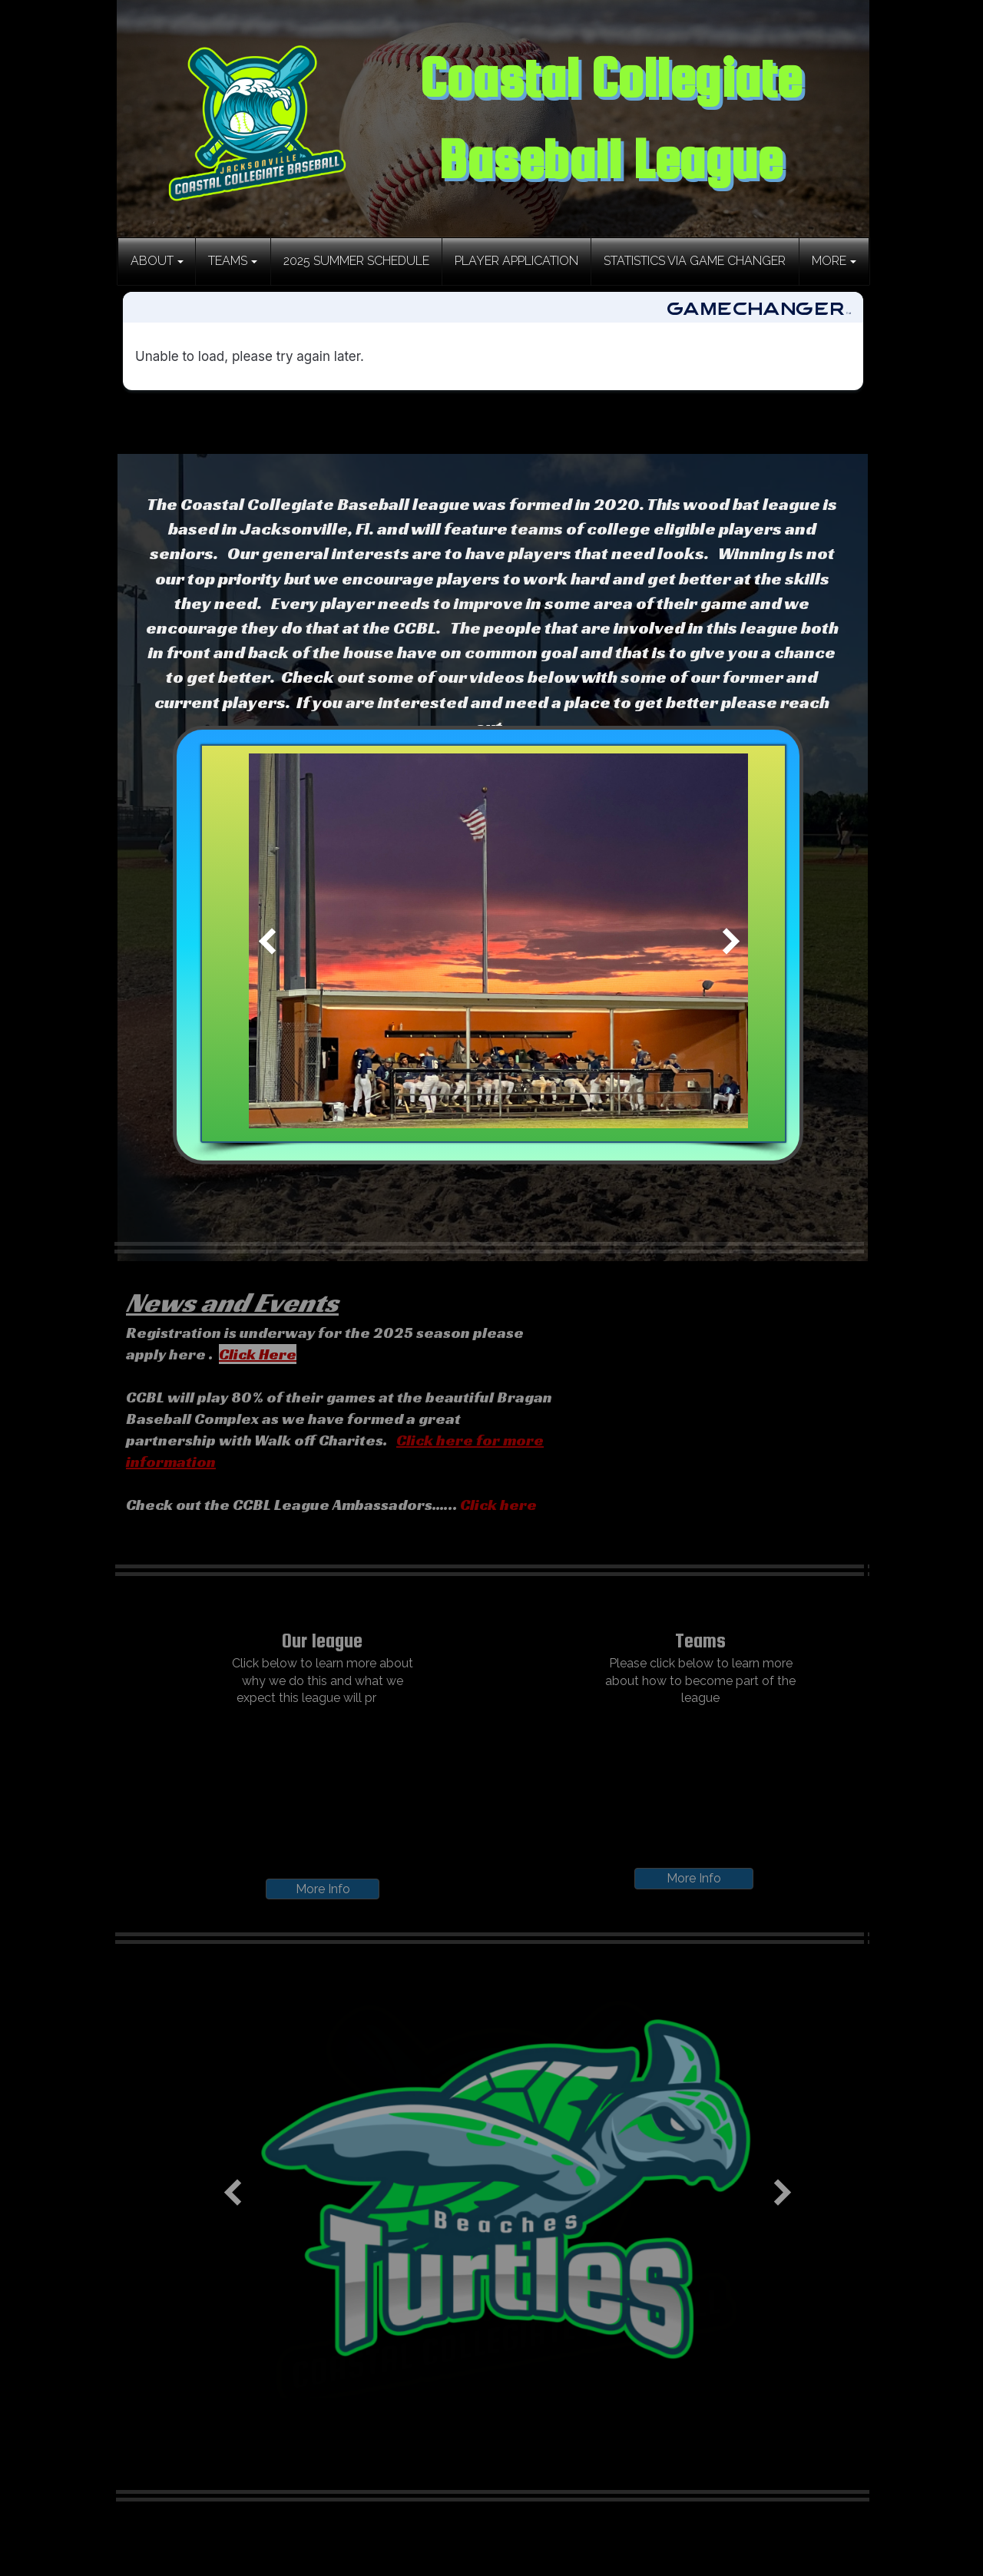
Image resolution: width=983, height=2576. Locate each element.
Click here (498, 1505)
